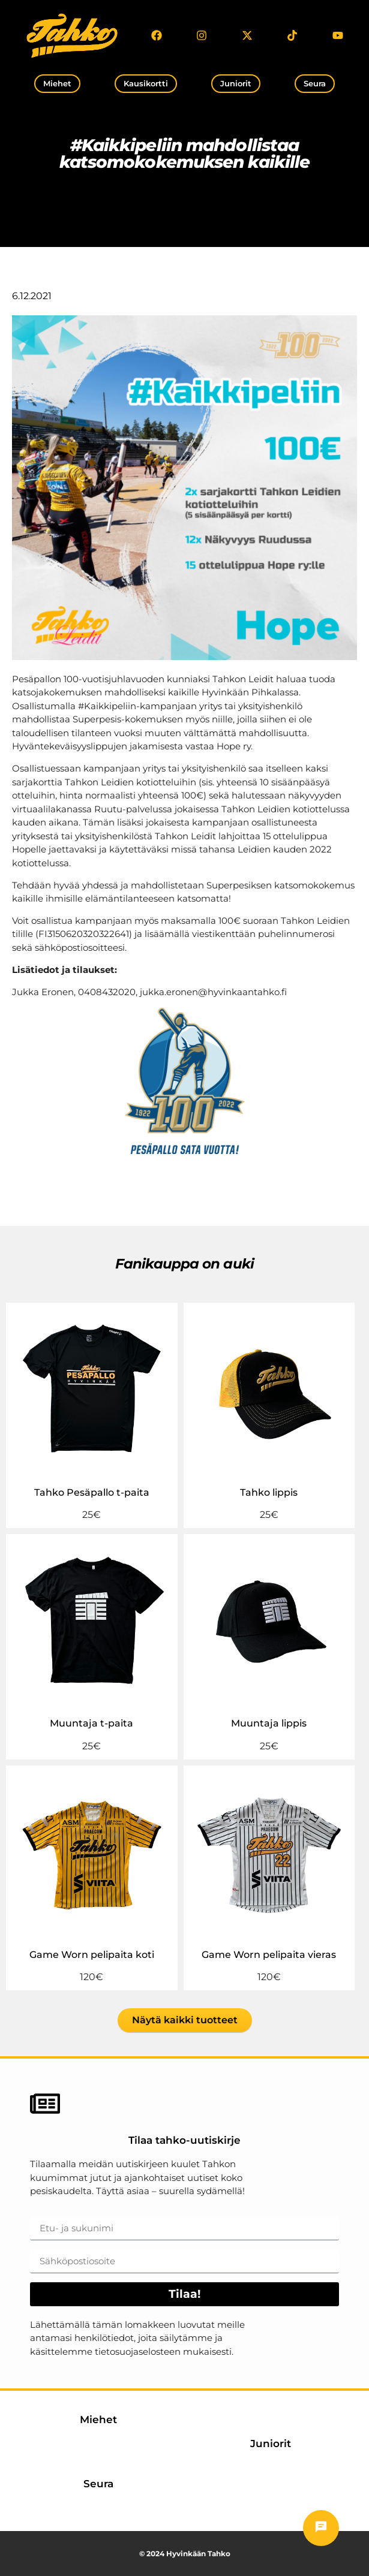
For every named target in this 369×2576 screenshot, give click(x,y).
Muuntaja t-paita (91, 1723)
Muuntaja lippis (269, 1723)
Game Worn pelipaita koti (91, 1954)
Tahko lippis (269, 1492)
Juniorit (270, 2444)
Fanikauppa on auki (184, 1263)
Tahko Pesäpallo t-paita (91, 1492)
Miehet (98, 2420)
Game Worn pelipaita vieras (269, 1954)
